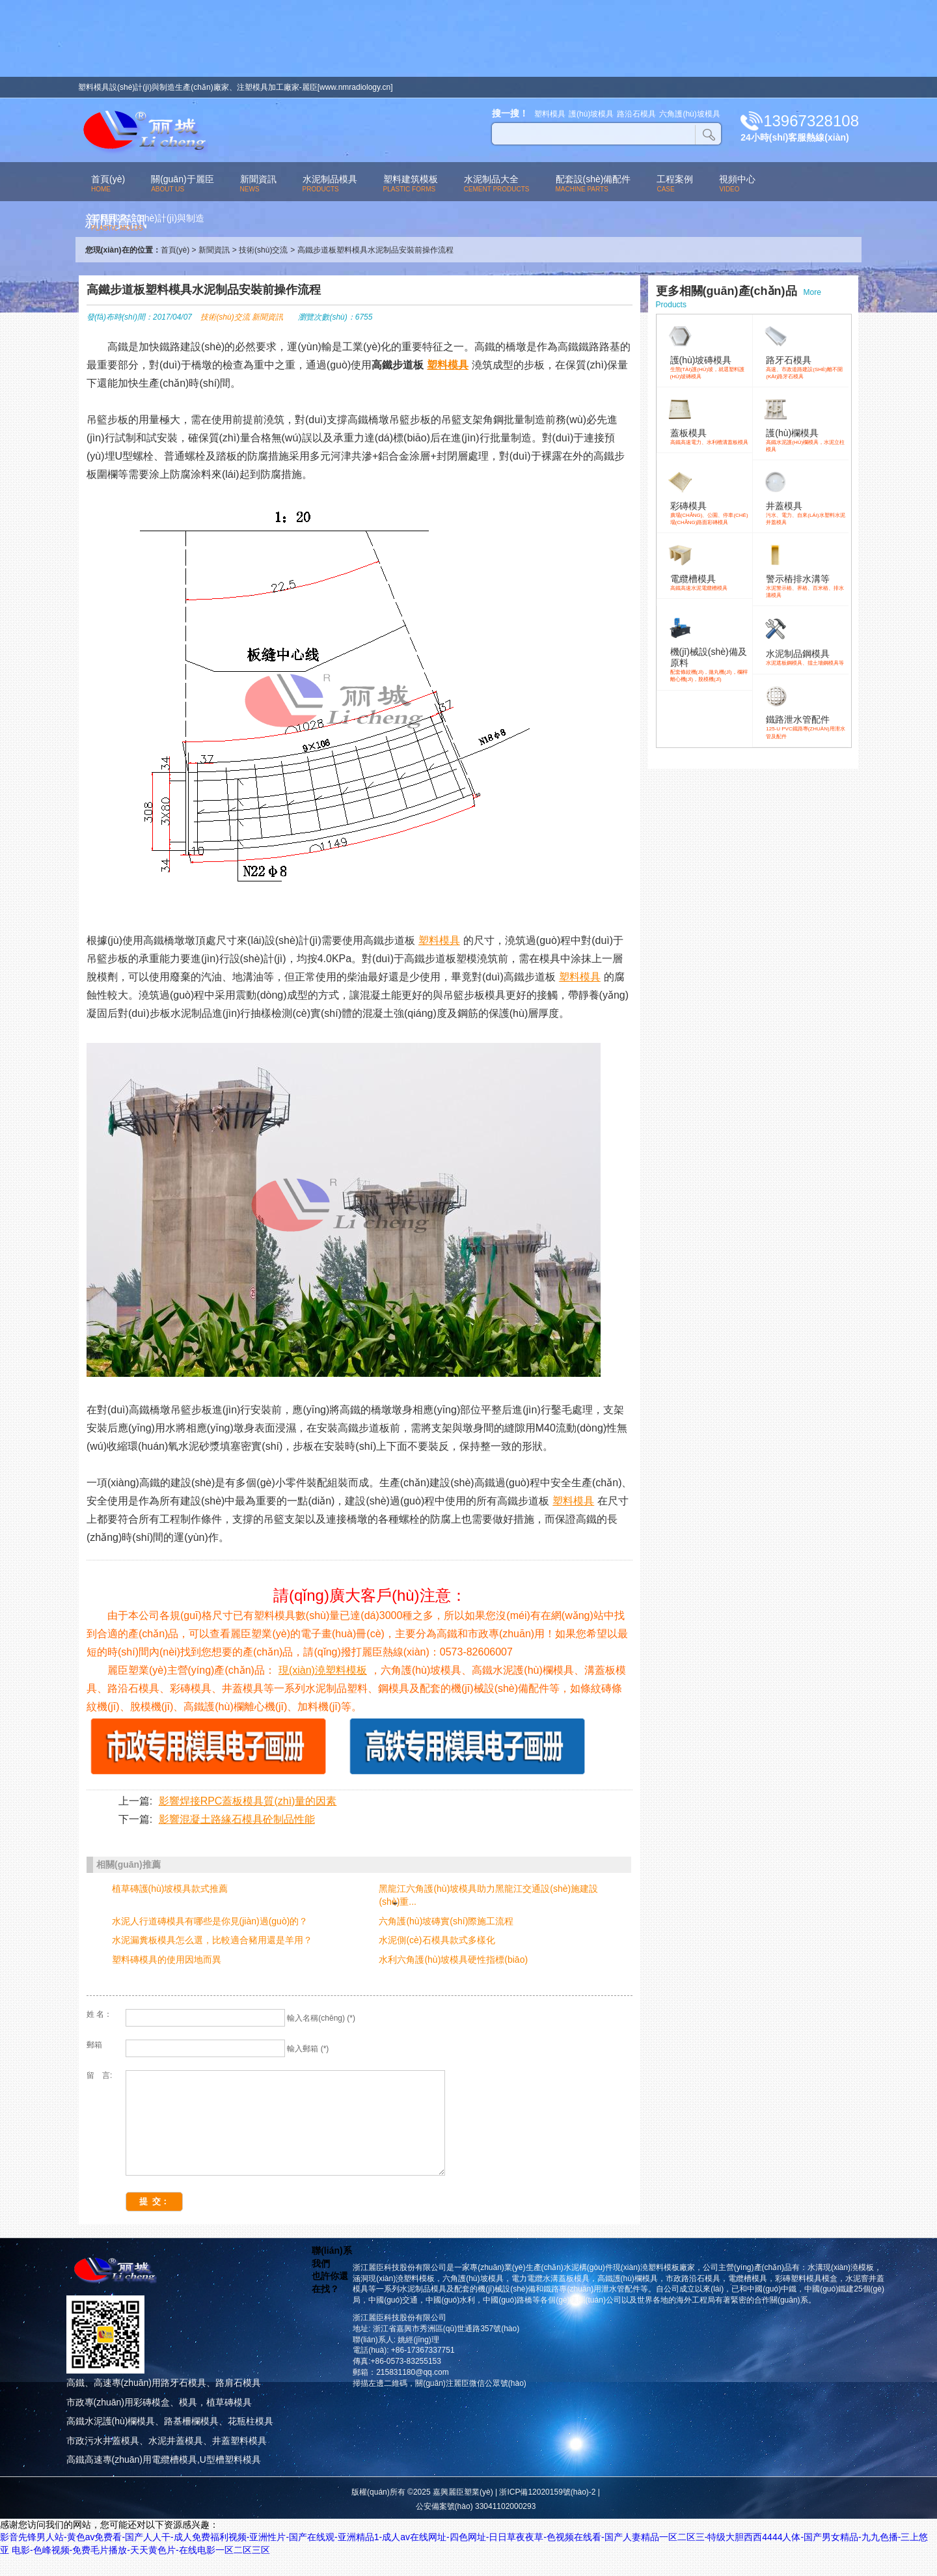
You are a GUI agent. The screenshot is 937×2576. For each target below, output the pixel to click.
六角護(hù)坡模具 (689, 113)
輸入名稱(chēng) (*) (321, 2018)
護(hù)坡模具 (591, 113)
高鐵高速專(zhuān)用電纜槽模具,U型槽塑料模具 (163, 2479)
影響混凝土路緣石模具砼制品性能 (237, 1819)
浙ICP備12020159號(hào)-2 (547, 2511)
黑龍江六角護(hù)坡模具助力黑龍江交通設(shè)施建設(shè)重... (488, 1895)
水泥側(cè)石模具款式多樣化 (437, 1940)
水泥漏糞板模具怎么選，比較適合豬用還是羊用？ (212, 1940)
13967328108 (811, 121)
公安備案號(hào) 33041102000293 (476, 2525)
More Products (738, 296)
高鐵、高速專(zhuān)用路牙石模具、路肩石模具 (163, 2402)
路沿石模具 (636, 113)
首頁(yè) (175, 250)
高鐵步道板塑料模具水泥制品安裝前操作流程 (375, 250)
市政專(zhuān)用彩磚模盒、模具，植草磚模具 (159, 2422)
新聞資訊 (214, 250)
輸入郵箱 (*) (308, 2048)
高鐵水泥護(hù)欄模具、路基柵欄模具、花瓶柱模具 (170, 2440)
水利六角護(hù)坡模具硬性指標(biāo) (453, 1959)
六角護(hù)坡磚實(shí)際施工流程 (446, 1921)
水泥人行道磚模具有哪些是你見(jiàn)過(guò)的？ (210, 1921)
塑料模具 (549, 113)
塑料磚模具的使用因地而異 (166, 1959)
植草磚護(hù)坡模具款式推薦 (170, 1888)
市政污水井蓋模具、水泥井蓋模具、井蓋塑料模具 (166, 2460)
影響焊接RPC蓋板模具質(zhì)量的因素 (248, 1801)
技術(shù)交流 (263, 250)
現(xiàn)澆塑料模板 (322, 1670)
